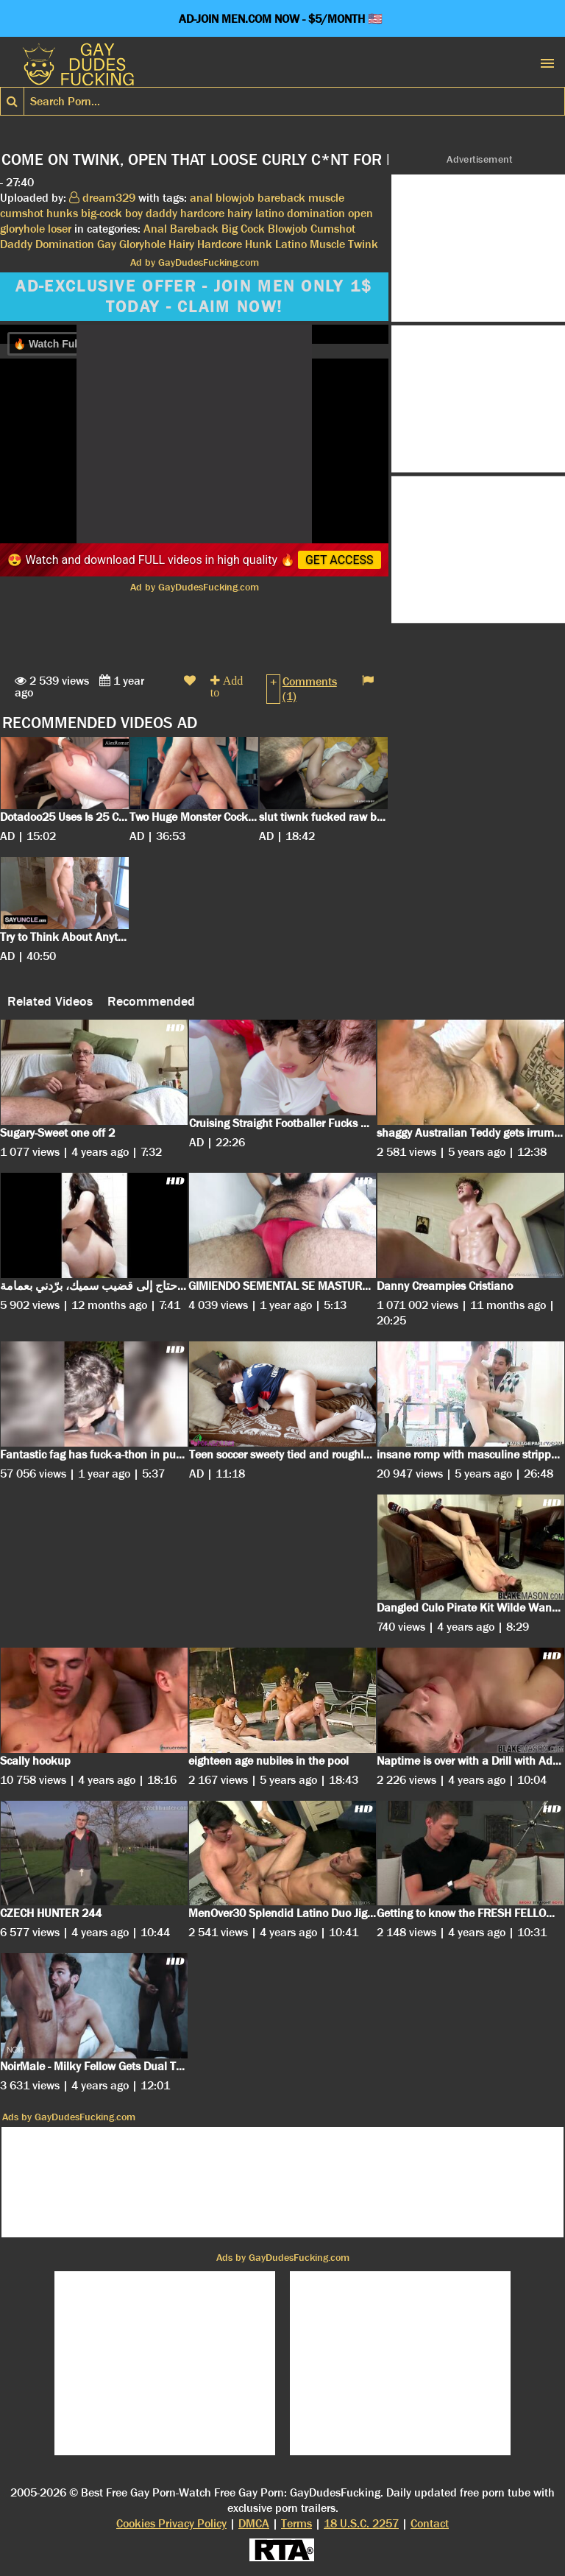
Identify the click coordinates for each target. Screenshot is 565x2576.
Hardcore (219, 244)
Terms (296, 2523)
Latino (291, 244)
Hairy (181, 244)
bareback (281, 197)
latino (269, 213)
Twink (363, 244)
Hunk (258, 244)
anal (201, 197)
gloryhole (22, 228)
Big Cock (243, 228)
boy (134, 213)
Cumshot (332, 228)
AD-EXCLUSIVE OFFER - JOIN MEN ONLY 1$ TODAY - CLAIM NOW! (193, 296)
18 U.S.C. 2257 (361, 2523)
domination (316, 213)
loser (59, 228)
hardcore (202, 213)
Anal (155, 228)
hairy (239, 213)
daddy (161, 213)
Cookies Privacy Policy (171, 2523)
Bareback (194, 228)
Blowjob (288, 228)
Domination (64, 244)
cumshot (21, 213)
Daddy (16, 244)
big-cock (101, 213)
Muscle (327, 244)
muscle (326, 197)
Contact (430, 2523)
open (360, 213)
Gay (106, 244)
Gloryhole (142, 244)
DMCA (253, 2523)
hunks (62, 213)
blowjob (235, 197)
